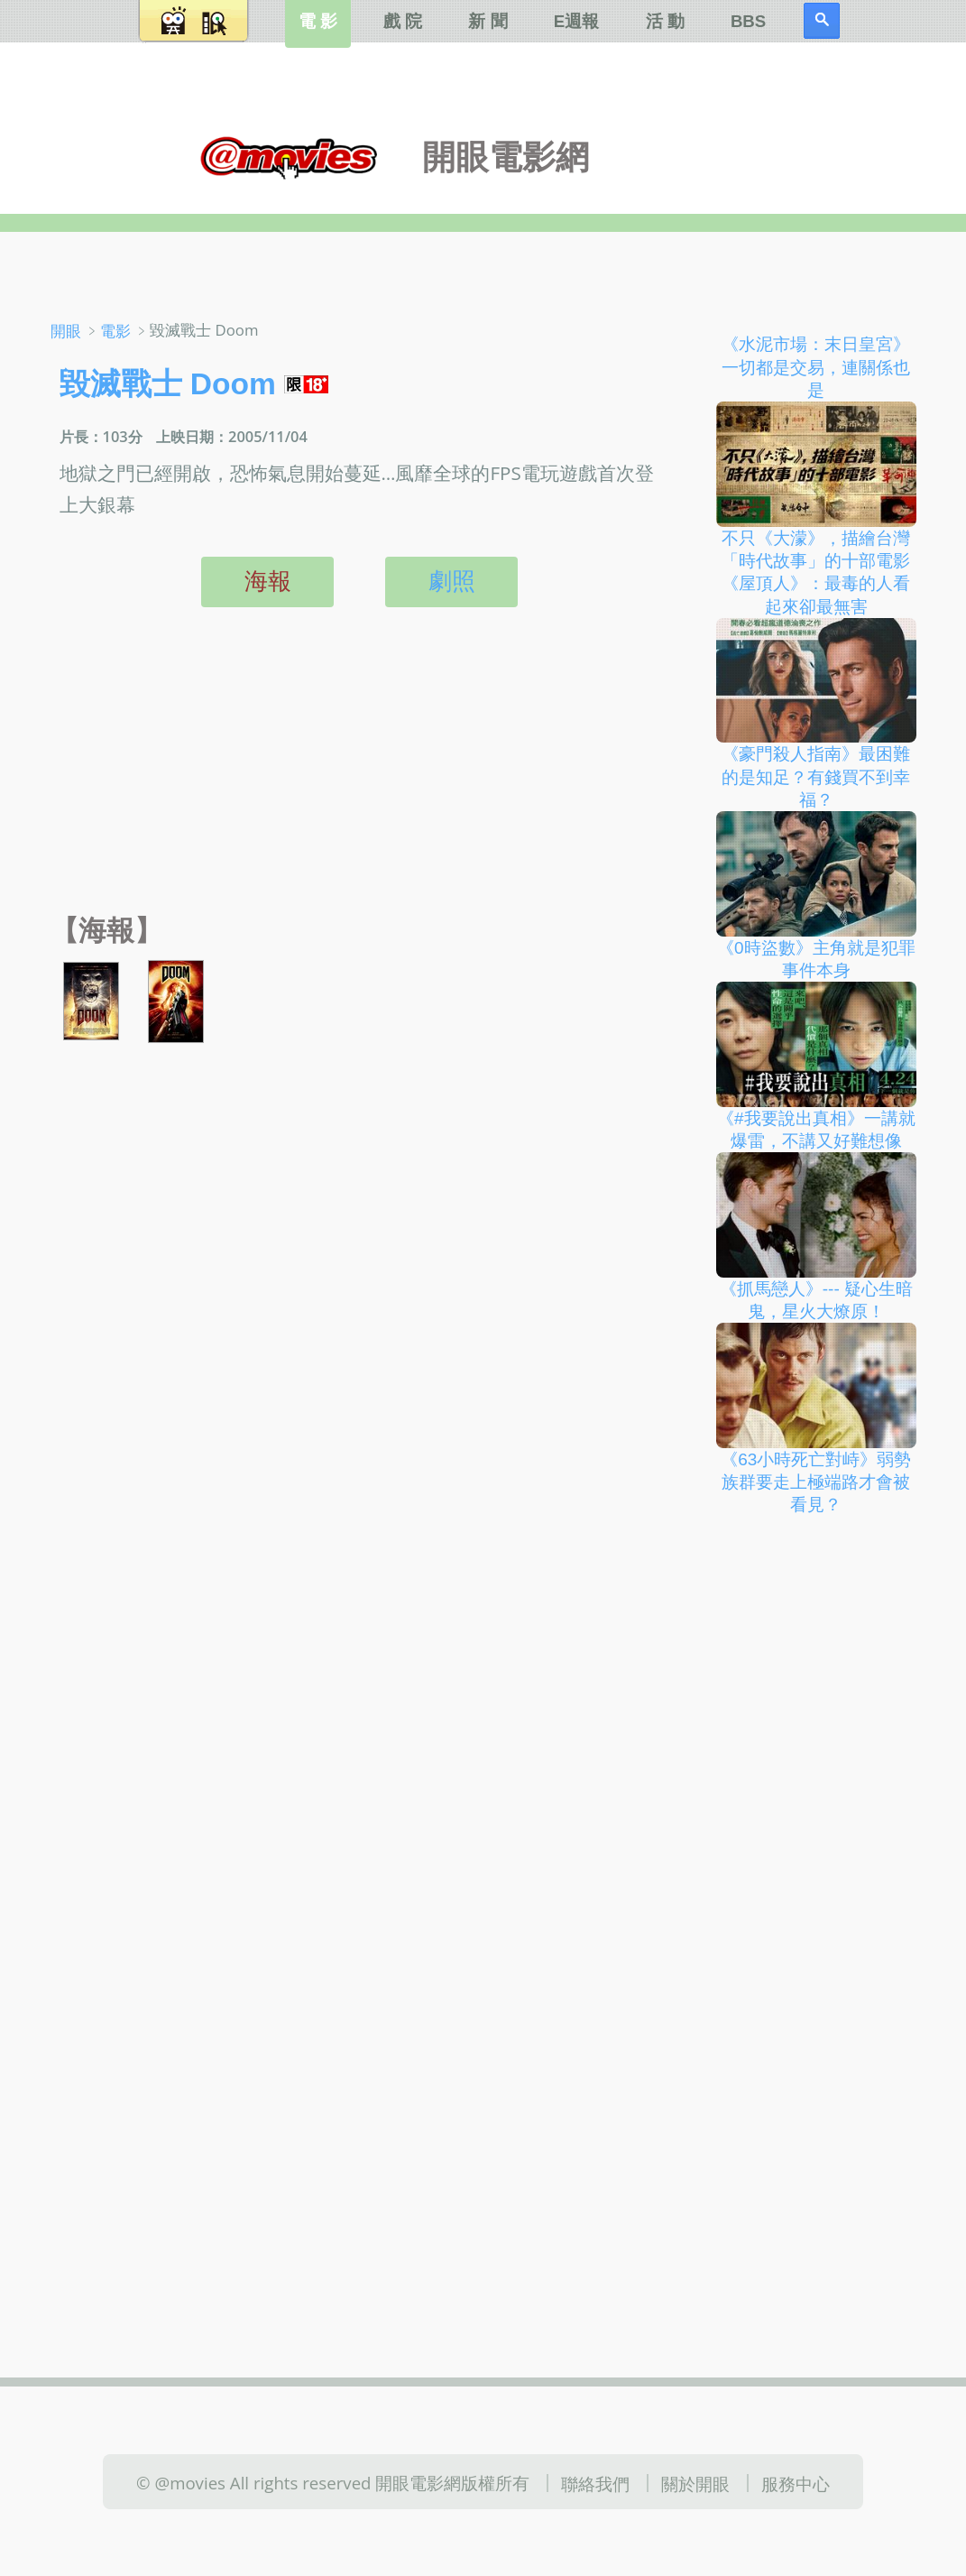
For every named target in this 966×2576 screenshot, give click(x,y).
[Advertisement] (355, 781)
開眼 (66, 330)
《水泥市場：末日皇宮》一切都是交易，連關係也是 (816, 367)
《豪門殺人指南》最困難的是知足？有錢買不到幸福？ (816, 776)
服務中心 (795, 2482)
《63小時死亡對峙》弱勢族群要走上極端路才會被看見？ (816, 1481)
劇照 (451, 581)
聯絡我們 (595, 2482)
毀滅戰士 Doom (168, 384)
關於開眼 (695, 2482)
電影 (115, 330)
